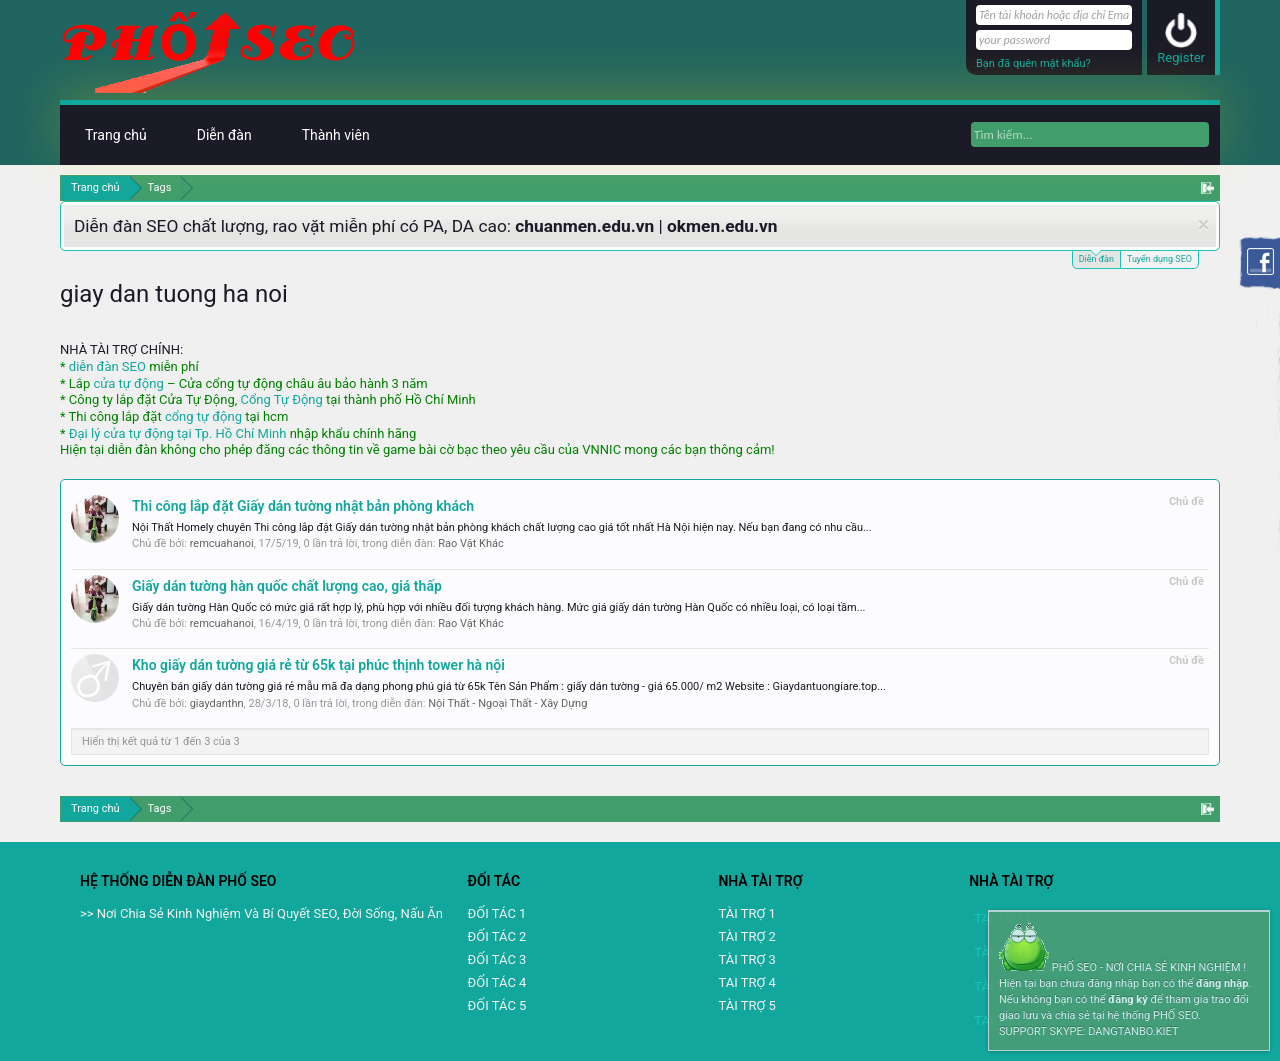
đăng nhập (1222, 983)
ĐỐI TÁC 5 (497, 1005)
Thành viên (336, 135)
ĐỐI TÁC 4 (497, 982)
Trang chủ (116, 135)
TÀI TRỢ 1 (746, 913)
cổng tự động (203, 416)
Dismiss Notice (1203, 224)
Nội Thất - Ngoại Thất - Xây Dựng (507, 703)
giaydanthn (217, 703)
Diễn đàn (1096, 257)
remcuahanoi (222, 543)
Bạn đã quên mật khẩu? (1033, 63)
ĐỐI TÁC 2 (497, 936)
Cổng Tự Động (281, 399)
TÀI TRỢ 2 (746, 936)
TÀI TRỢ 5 (746, 1005)
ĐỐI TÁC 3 (497, 959)
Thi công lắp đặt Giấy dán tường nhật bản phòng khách (303, 506)
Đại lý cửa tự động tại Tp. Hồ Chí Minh (178, 433)
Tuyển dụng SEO (1159, 259)
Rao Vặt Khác (471, 543)
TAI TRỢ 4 (746, 982)
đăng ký (1127, 999)
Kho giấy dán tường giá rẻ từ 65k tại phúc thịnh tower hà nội (318, 665)
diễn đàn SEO (107, 366)
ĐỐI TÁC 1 (497, 913)
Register (1181, 57)
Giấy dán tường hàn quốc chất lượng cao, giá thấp (287, 586)
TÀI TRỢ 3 (746, 959)
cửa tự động (128, 383)
